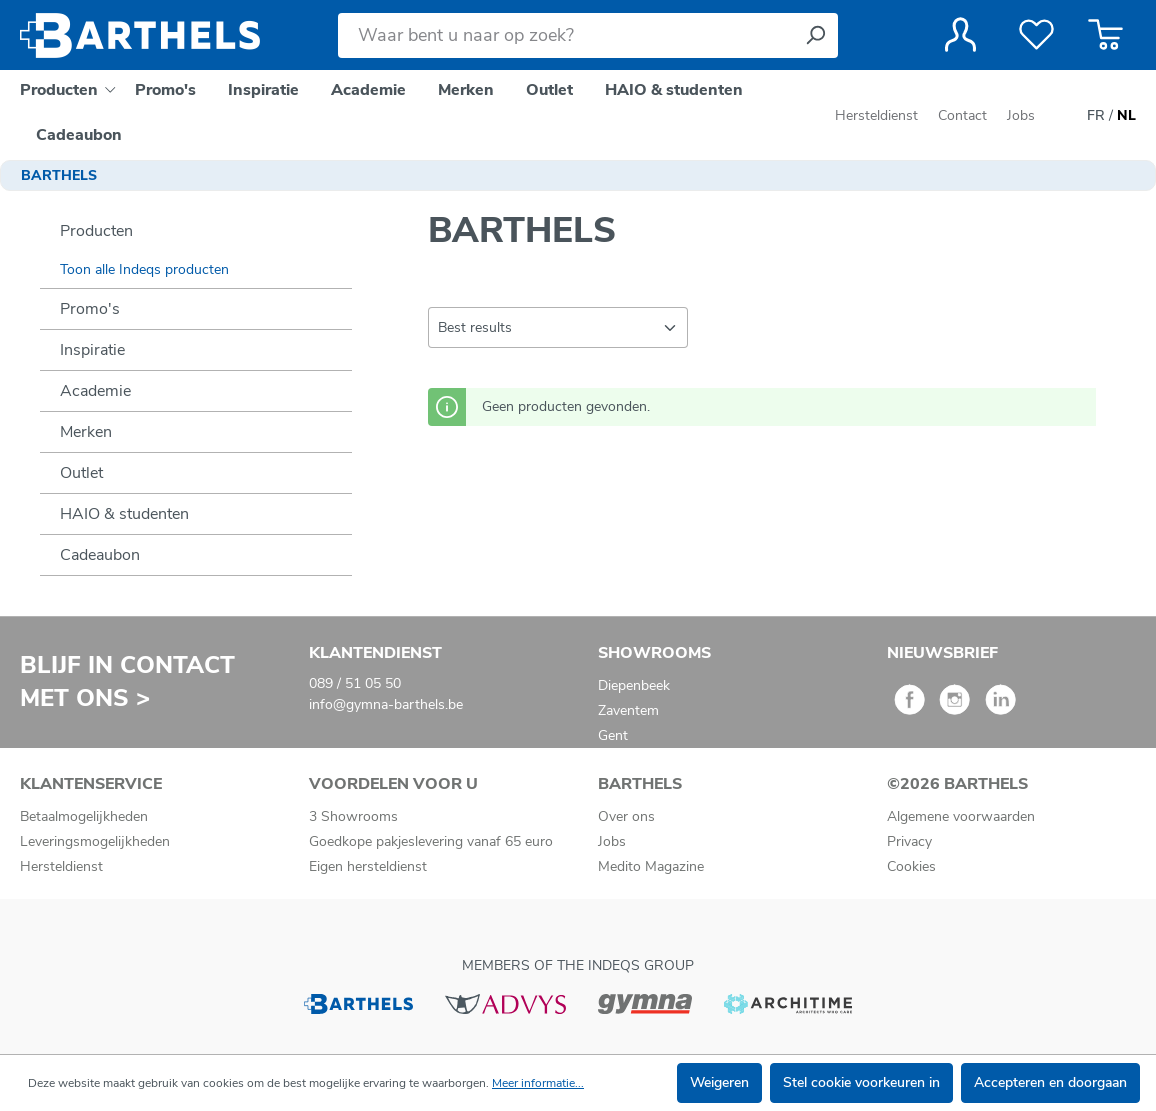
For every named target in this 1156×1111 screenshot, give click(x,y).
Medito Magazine (651, 866)
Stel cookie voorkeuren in (861, 1082)
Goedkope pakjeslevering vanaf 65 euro (431, 841)
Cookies (911, 866)
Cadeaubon (100, 555)
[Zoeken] (815, 35)
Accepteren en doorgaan (1050, 1082)
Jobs (1021, 115)
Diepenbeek (634, 685)
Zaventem (628, 710)
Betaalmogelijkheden (84, 816)
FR (1096, 116)
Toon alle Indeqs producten (144, 269)
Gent (613, 735)
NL (1126, 116)
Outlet (81, 473)
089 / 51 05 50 (355, 683)
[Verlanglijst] (1036, 35)
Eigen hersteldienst (368, 866)
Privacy (909, 841)
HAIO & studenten (124, 514)
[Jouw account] (960, 35)
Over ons (626, 816)
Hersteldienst (876, 115)
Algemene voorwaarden (961, 816)
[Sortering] (558, 327)
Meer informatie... (538, 1083)
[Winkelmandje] (1105, 35)
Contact (962, 115)
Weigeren (719, 1082)
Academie (95, 391)
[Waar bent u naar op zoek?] (565, 35)
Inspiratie (92, 350)
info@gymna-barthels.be (386, 704)
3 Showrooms (353, 816)
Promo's (90, 309)
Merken (86, 432)
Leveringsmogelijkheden (95, 841)
